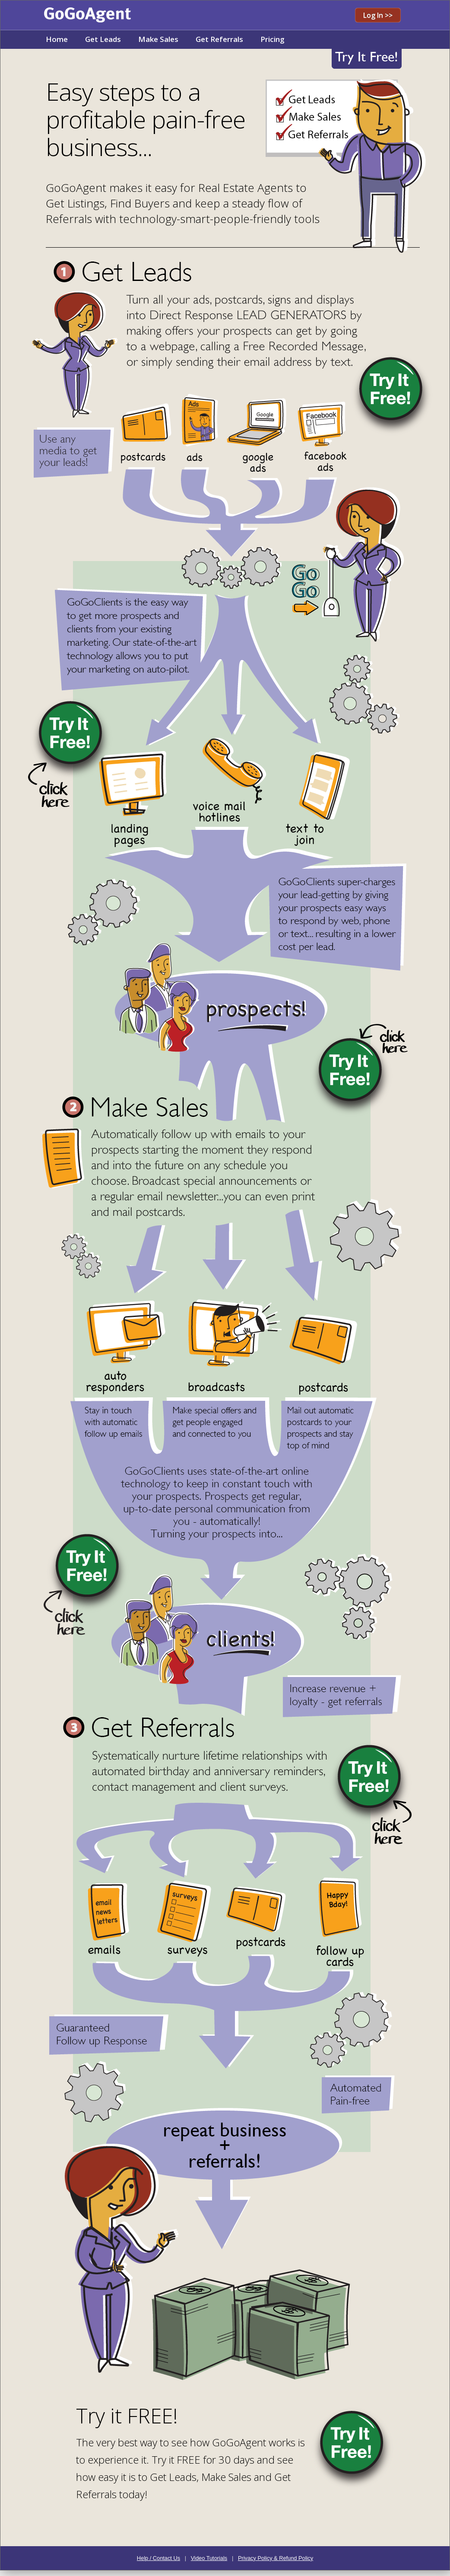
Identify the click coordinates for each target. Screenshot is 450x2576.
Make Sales (158, 39)
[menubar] (165, 39)
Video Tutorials (209, 2558)
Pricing (272, 39)
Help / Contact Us (158, 2558)
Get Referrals (219, 39)
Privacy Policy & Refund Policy (275, 2558)
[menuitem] (56, 39)
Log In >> (378, 15)
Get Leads (103, 39)
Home (57, 39)
